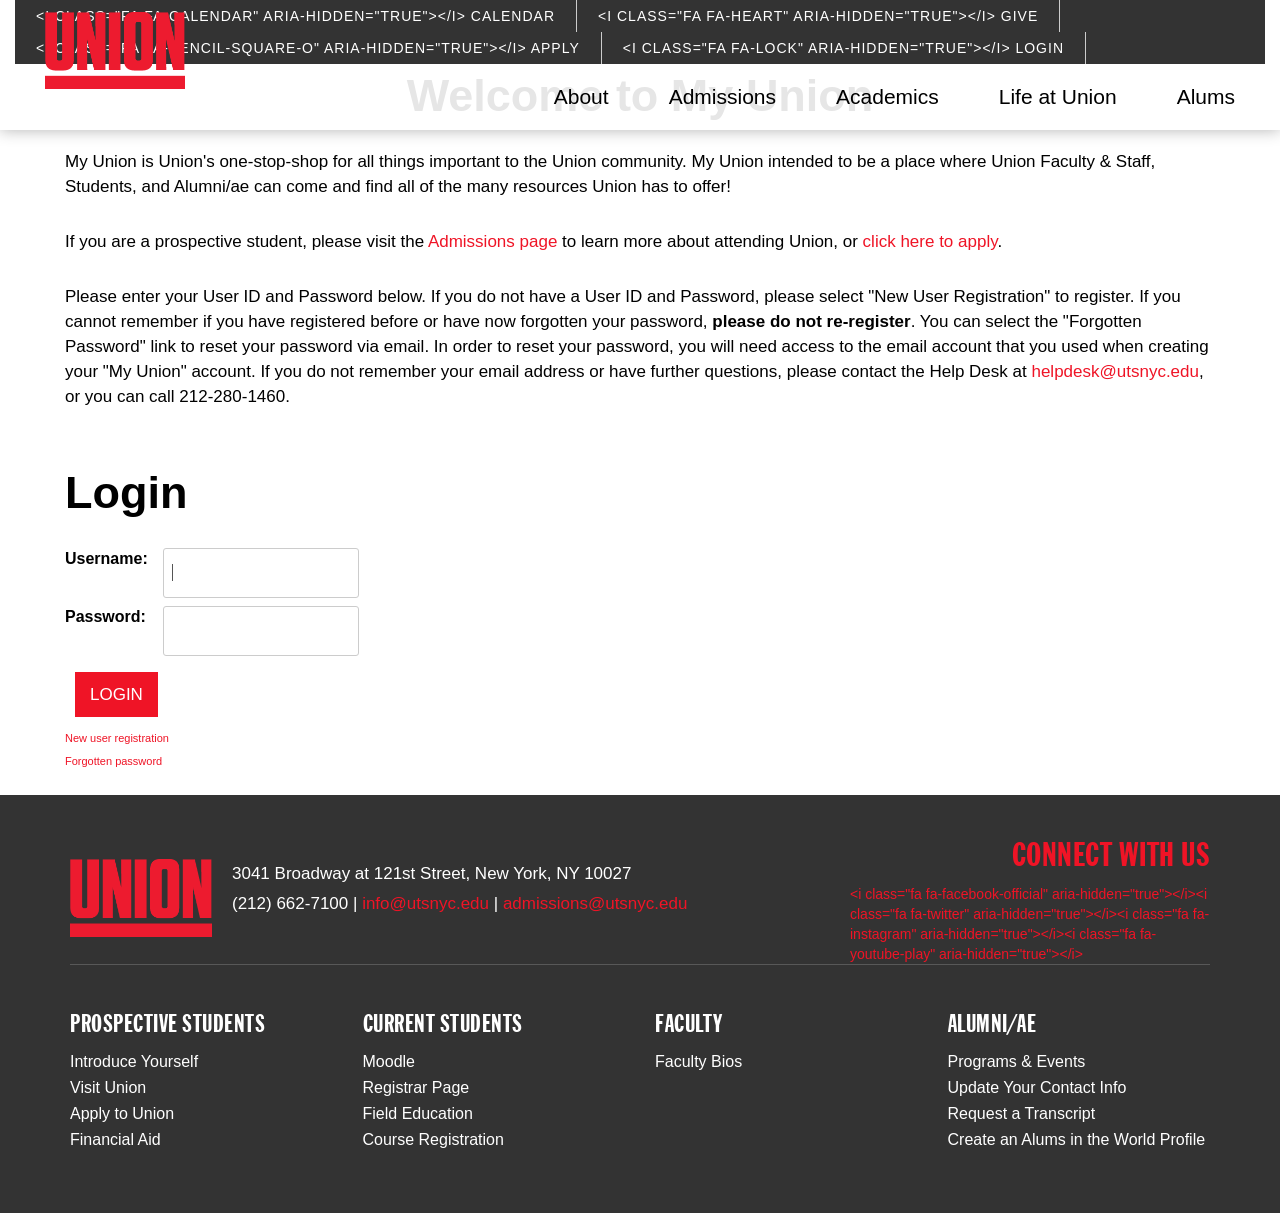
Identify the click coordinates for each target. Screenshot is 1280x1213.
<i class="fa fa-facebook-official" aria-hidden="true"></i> (1023, 894)
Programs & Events (1017, 1061)
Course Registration (433, 1139)
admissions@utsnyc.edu (595, 903)
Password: (105, 616)
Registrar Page (416, 1087)
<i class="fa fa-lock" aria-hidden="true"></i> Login (843, 48)
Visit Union (108, 1087)
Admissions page (492, 241)
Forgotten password (113, 761)
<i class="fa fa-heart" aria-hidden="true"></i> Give (818, 16)
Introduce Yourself (134, 1061)
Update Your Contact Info (1037, 1087)
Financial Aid (115, 1139)
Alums (1206, 96)
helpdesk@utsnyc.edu (1115, 371)
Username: (106, 558)
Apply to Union (122, 1113)
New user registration (117, 738)
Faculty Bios (698, 1061)
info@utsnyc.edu (425, 903)
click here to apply (930, 241)
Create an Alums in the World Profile (1077, 1139)
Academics (887, 96)
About (581, 96)
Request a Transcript (1022, 1113)
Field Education (418, 1113)
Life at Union (1058, 96)
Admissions (722, 96)
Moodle (389, 1061)
